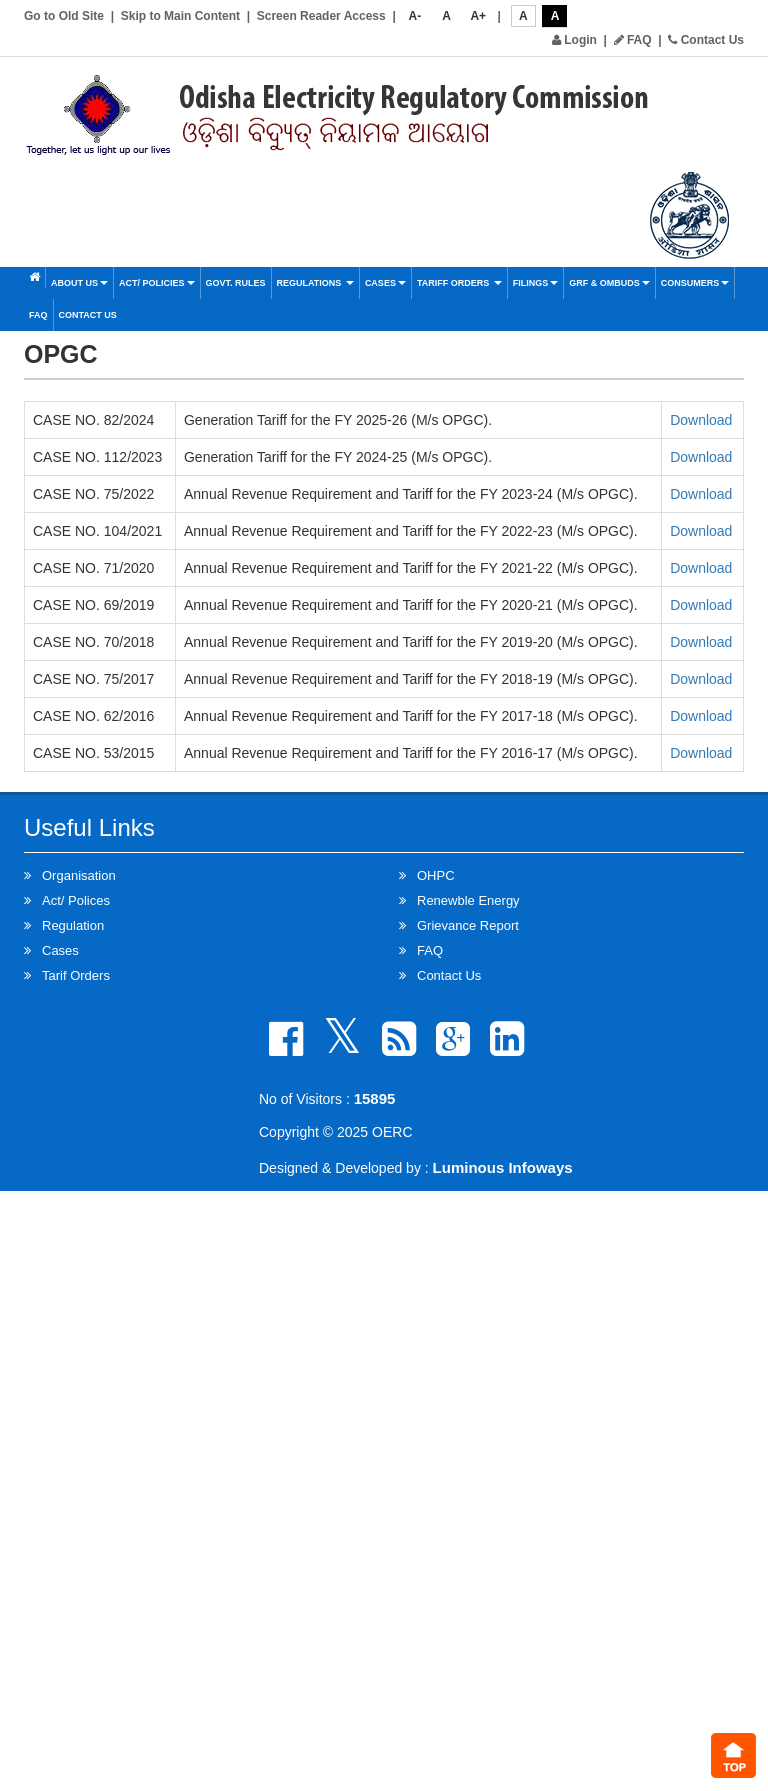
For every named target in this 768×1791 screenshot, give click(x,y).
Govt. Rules (236, 283)
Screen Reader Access (321, 16)
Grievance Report (468, 925)
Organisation (79, 875)
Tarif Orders (76, 975)
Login (574, 40)
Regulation (73, 925)
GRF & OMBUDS (609, 283)
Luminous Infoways (503, 1167)
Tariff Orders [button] (459, 283)
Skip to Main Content (180, 16)
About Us (79, 283)
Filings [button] (536, 283)
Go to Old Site (64, 16)
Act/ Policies (157, 283)
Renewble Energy (468, 900)
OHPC (436, 875)
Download (701, 420)
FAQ (633, 40)
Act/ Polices (76, 900)
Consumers (695, 283)
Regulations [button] (315, 283)
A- (415, 16)
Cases (385, 283)
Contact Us (706, 40)
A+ (478, 16)
